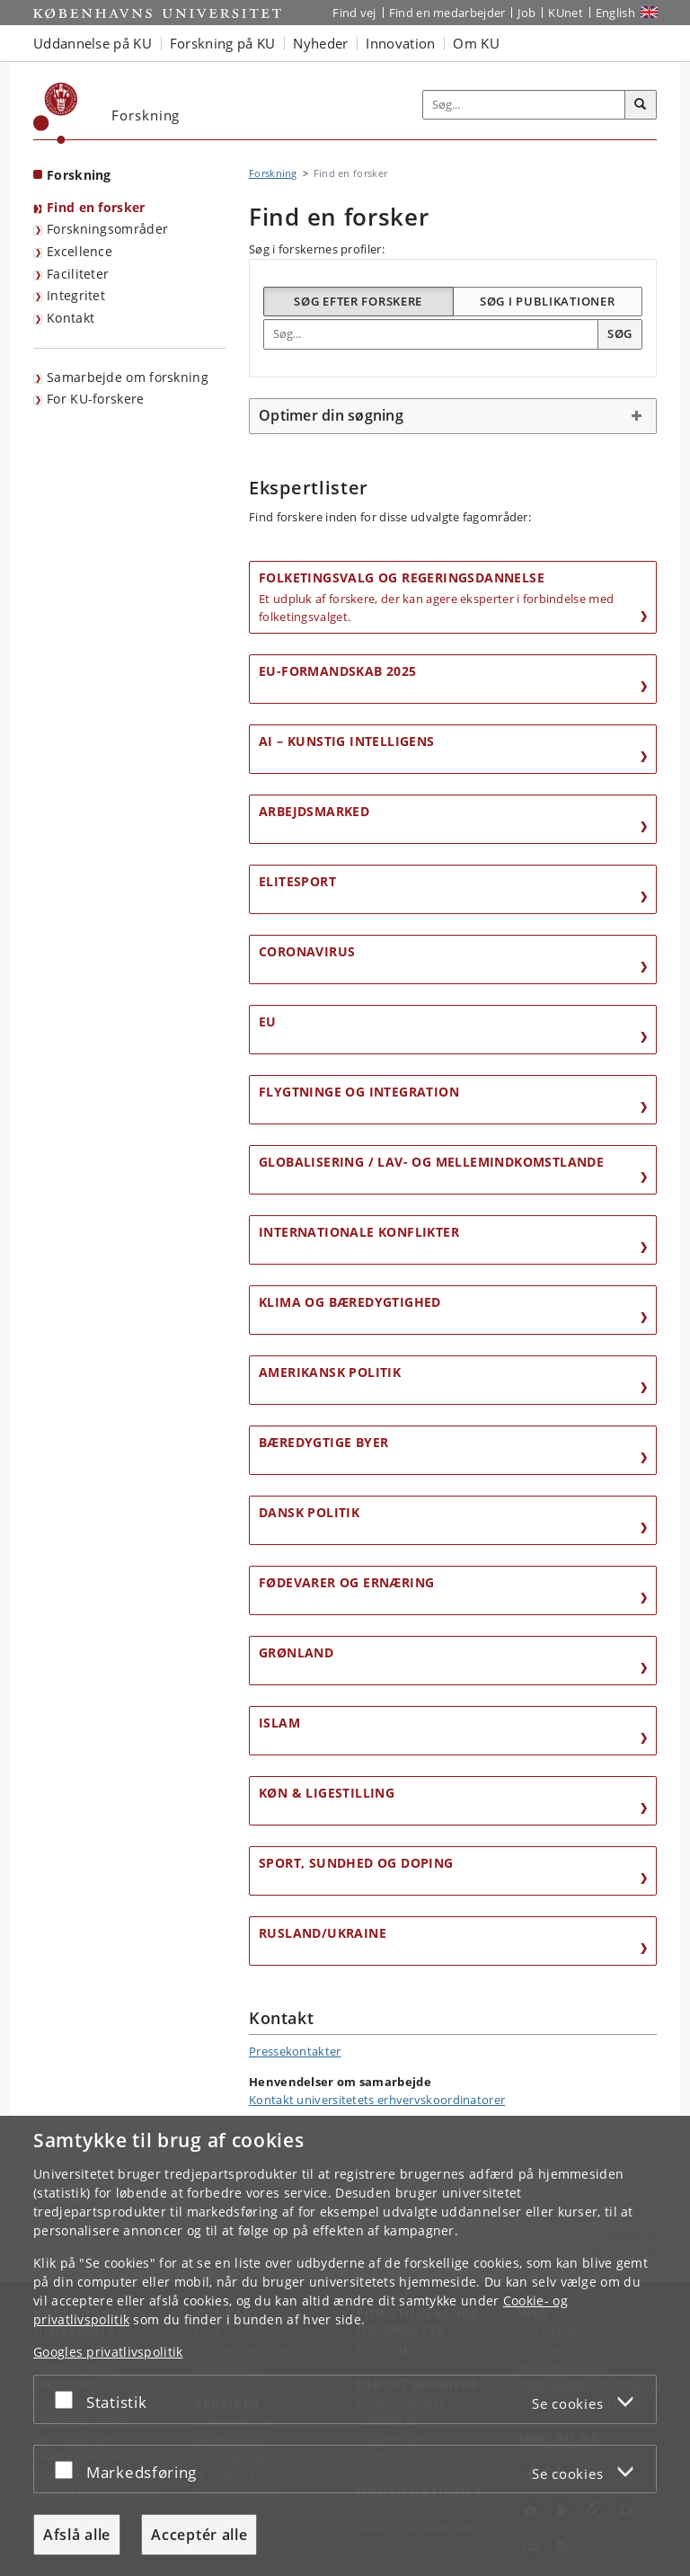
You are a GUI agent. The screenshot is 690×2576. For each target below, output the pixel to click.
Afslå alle (77, 2535)
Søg (619, 333)
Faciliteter (78, 273)
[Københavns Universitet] (55, 113)
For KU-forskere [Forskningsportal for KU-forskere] (96, 398)
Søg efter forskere (358, 301)
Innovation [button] (400, 43)
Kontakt (70, 317)
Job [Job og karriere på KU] (526, 12)
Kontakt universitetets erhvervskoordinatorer (377, 2100)
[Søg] (640, 105)
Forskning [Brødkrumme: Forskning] (273, 173)
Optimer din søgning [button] (331, 415)
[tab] (453, 416)
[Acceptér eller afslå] (68, 2399)
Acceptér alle (199, 2535)
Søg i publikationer (547, 301)
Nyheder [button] (320, 43)
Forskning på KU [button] (223, 43)
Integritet (76, 295)
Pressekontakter (295, 2051)
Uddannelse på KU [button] (92, 43)
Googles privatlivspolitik (108, 2351)
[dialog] (345, 2346)
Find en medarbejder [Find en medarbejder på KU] (447, 12)
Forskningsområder (107, 228)
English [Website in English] (615, 12)
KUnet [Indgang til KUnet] (565, 12)
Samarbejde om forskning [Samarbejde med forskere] (127, 377)
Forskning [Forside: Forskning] (79, 174)
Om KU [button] (476, 43)
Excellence (79, 251)
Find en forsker (96, 207)
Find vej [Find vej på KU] (354, 12)
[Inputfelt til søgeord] (524, 105)
